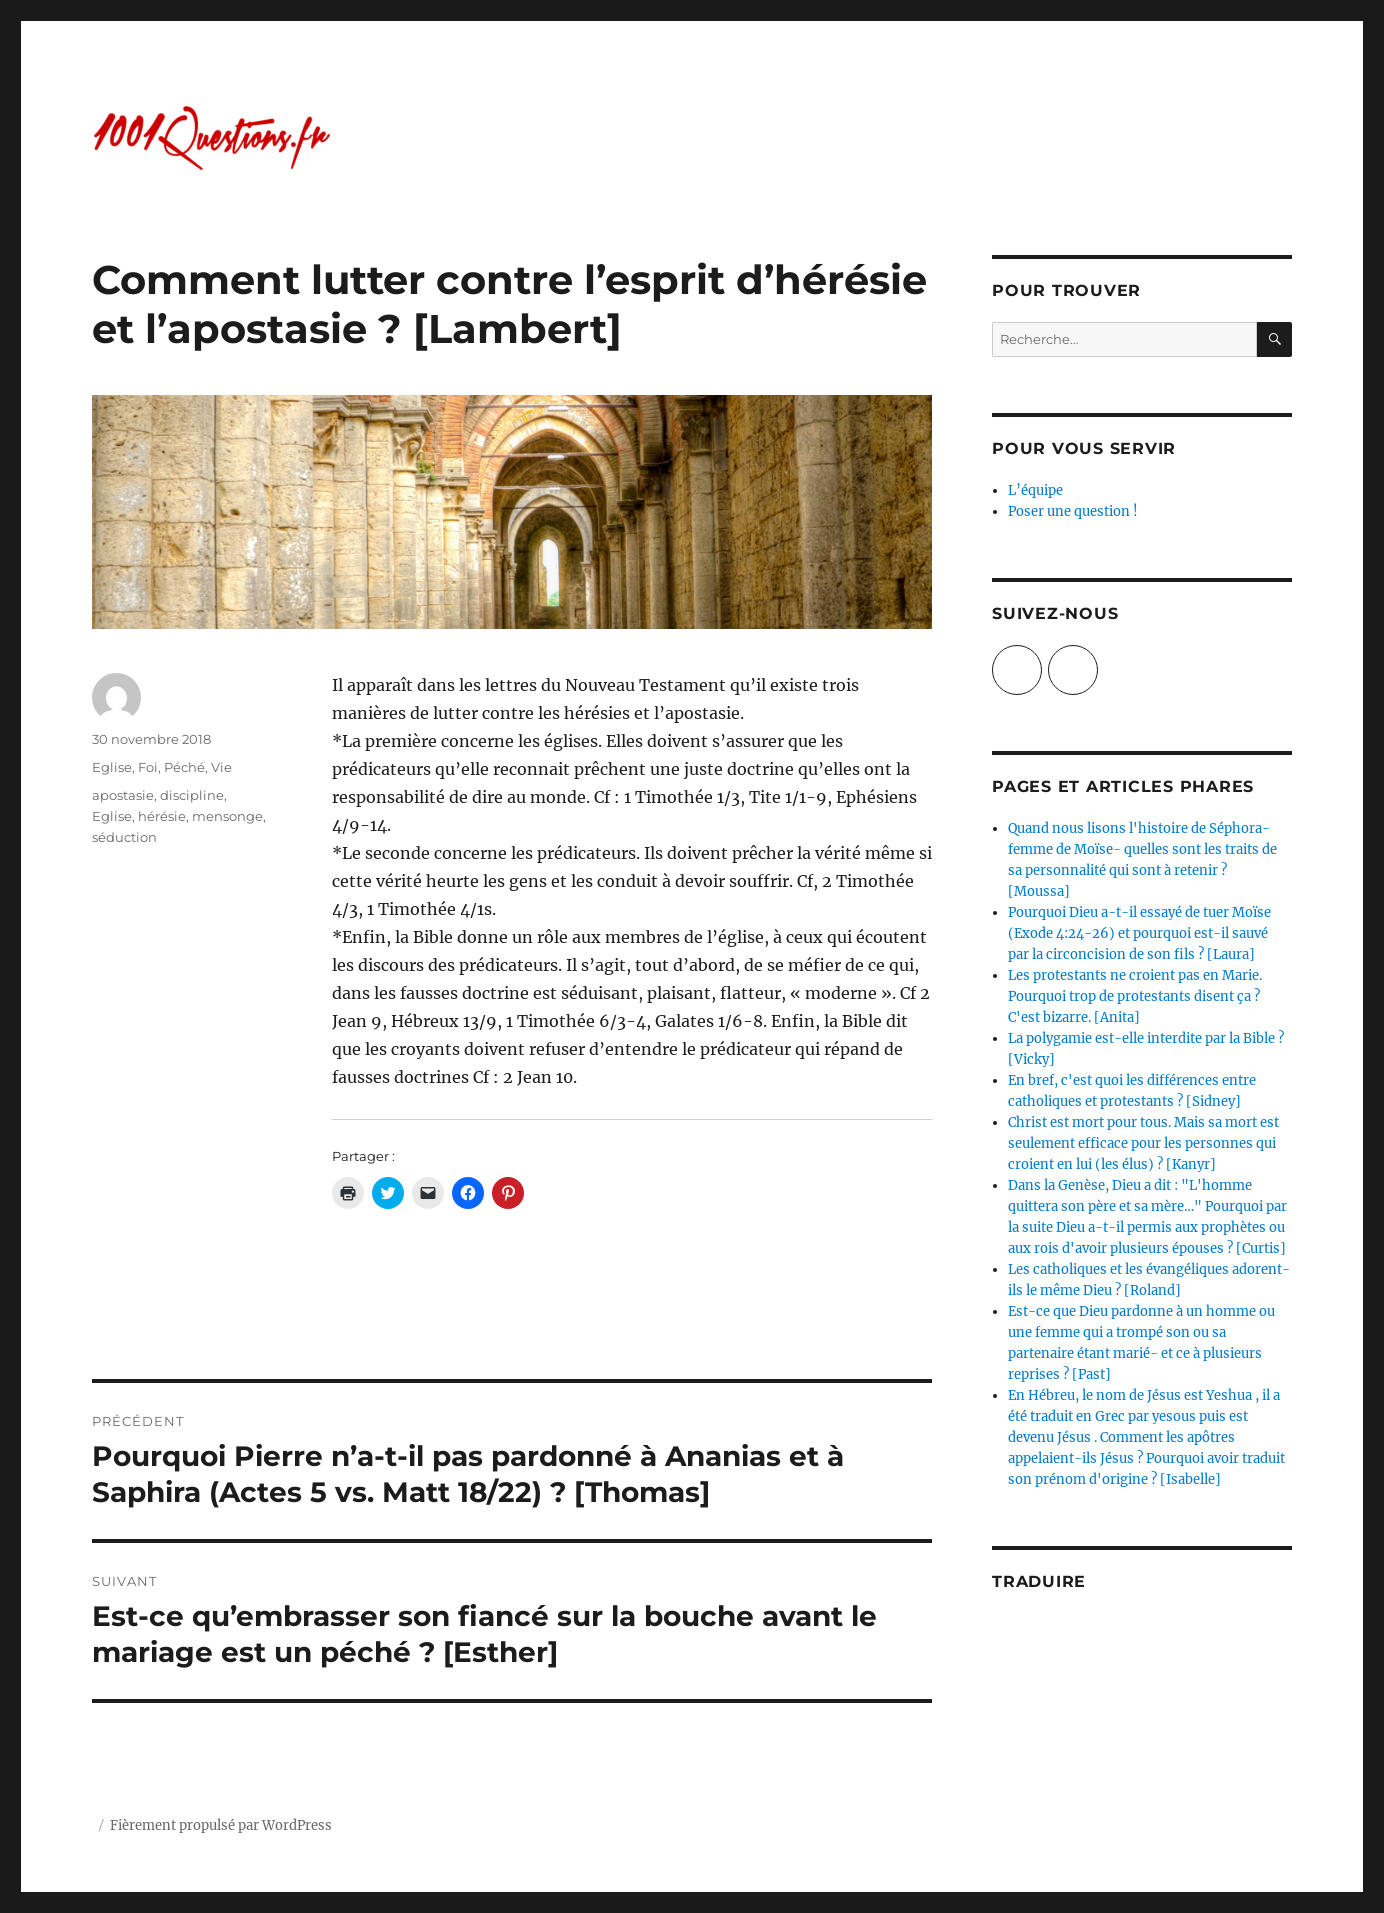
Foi (148, 767)
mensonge (227, 816)
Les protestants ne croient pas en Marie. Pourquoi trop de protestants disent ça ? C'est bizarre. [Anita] (1135, 996)
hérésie (162, 816)
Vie (221, 767)
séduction (124, 837)
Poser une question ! (1073, 511)
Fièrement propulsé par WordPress (221, 1825)
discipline (192, 795)
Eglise (112, 767)
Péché (184, 767)
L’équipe (1035, 490)
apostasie (123, 795)
